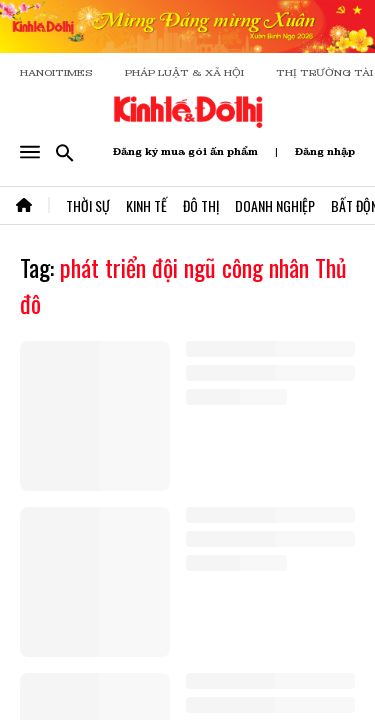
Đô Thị (201, 205)
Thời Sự (88, 205)
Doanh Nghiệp (275, 205)
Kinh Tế (146, 205)
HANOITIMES (56, 72)
